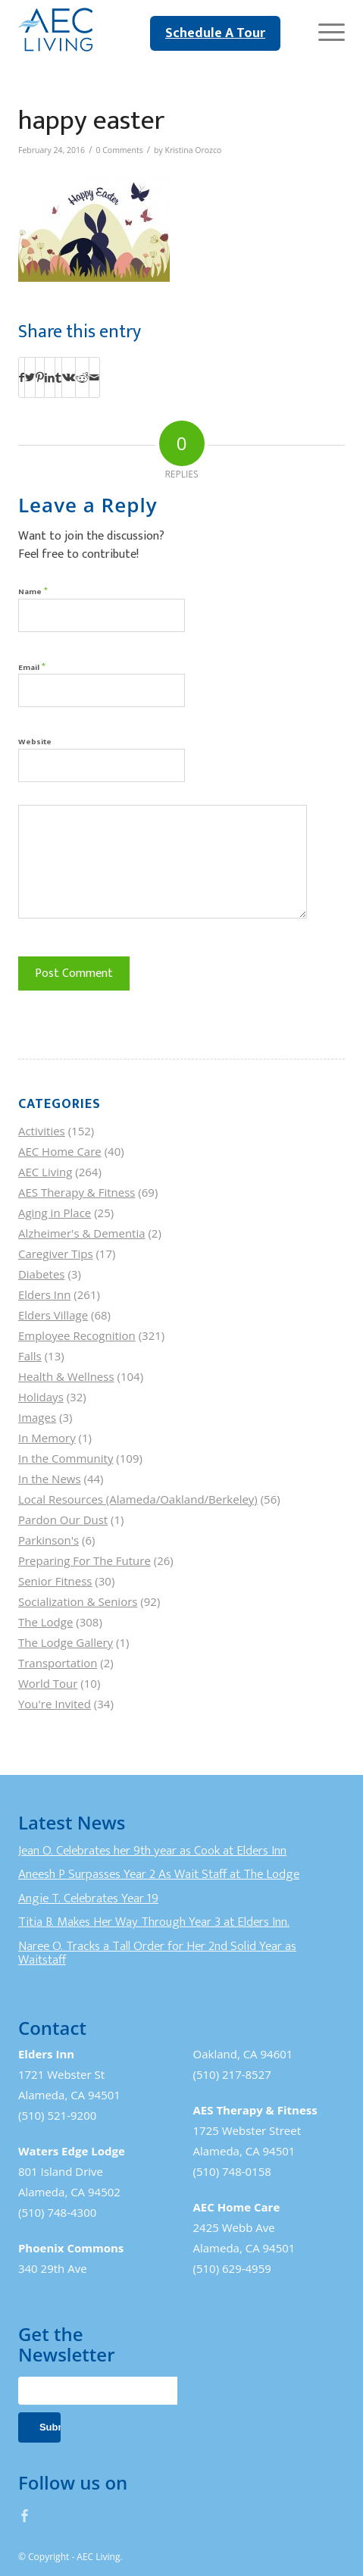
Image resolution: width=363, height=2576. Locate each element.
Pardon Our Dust (63, 1519)
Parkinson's (48, 1540)
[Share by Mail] (94, 377)
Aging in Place (54, 1212)
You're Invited (54, 1703)
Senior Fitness (55, 1580)
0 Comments (118, 150)
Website (35, 742)
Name (33, 591)
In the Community (65, 1458)
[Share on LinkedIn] (50, 377)
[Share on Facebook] (21, 377)
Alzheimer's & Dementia (82, 1233)
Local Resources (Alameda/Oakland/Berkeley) (138, 1499)
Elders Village (53, 1314)
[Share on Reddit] (82, 377)
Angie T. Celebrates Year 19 (88, 1898)
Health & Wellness (66, 1376)
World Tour (47, 1683)
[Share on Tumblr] (58, 377)
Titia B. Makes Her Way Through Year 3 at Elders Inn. (153, 1922)
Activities (41, 1130)
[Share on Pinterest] (40, 377)
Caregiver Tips (55, 1253)
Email (31, 667)
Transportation (57, 1662)
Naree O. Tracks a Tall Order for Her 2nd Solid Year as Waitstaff (157, 1953)
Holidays (41, 1396)
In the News (49, 1478)
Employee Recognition (77, 1335)
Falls (30, 1355)
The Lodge (45, 1621)
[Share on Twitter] (30, 377)
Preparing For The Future (84, 1560)
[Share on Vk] (68, 377)
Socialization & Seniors (78, 1601)
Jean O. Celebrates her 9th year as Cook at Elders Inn (152, 1850)
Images (37, 1417)
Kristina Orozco (192, 150)
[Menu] (324, 30)
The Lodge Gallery (65, 1642)
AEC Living (45, 1171)
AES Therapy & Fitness (77, 1192)
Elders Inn (44, 1294)
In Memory (47, 1437)
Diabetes (41, 1274)
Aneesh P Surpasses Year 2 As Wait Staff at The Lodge (158, 1874)
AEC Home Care (60, 1151)
